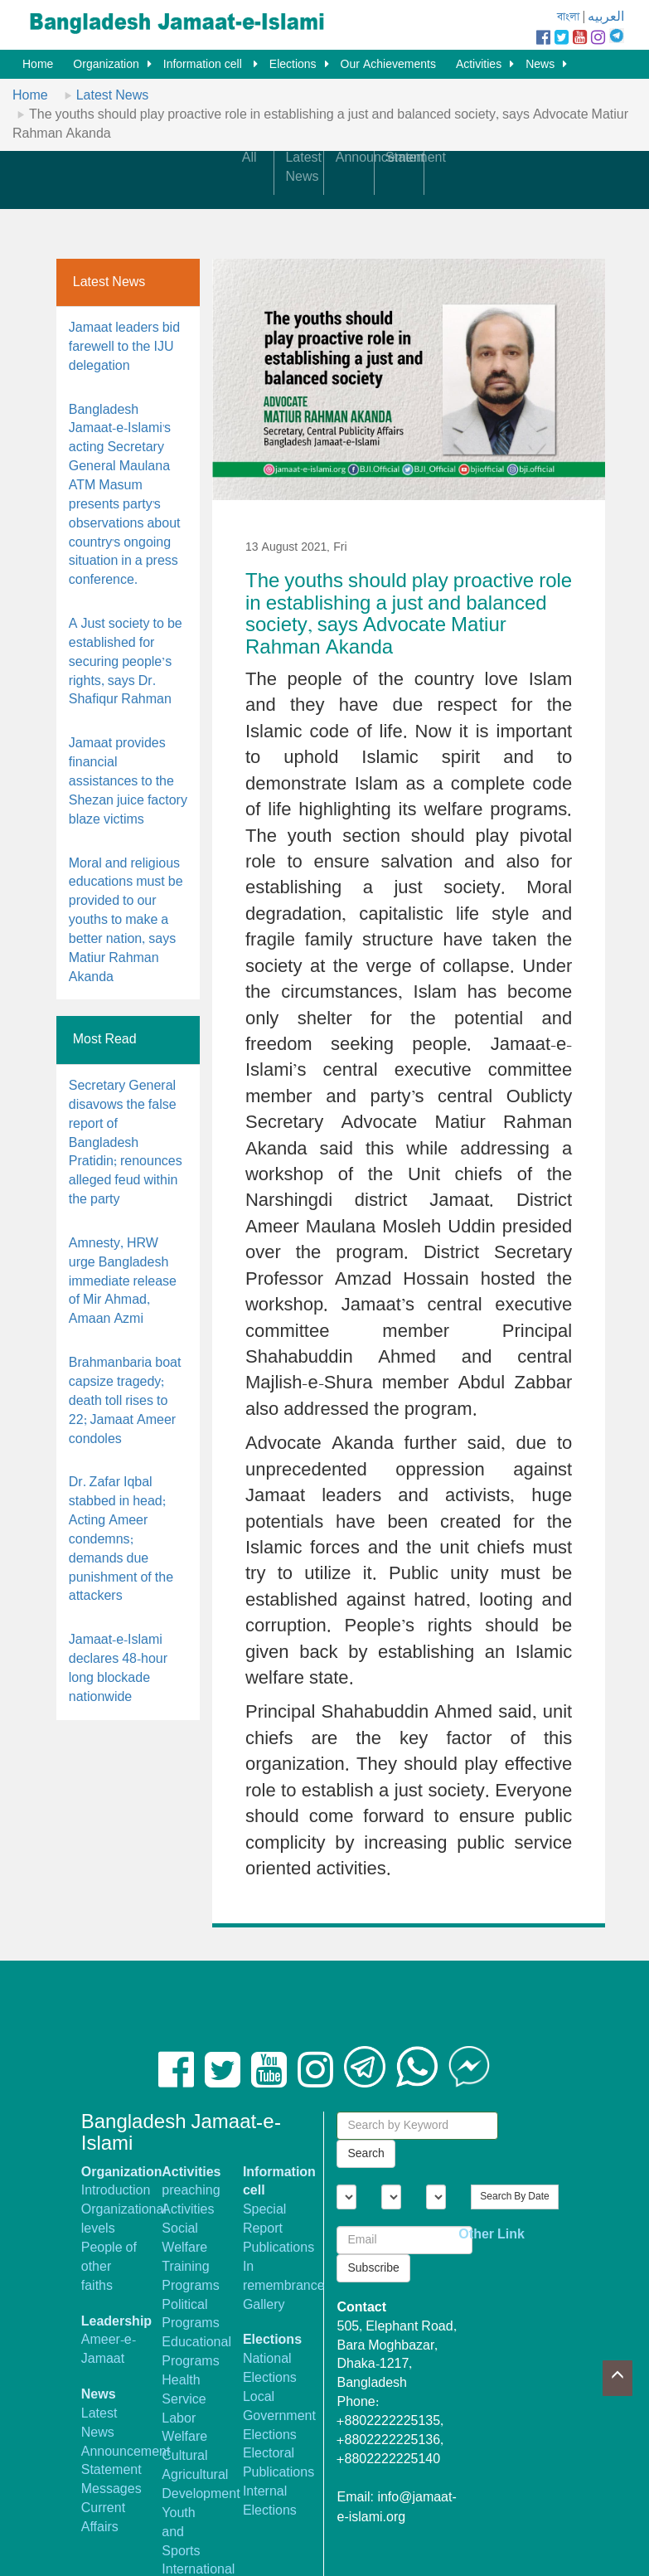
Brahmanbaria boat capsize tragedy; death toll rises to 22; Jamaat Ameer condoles (125, 1400)
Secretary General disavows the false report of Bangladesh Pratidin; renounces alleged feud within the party (125, 1143)
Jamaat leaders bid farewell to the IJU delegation (124, 347)
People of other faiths (109, 2267)
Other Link (491, 2235)
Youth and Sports (181, 2532)
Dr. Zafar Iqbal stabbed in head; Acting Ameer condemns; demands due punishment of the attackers (121, 1539)
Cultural (184, 2456)
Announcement (126, 2452)
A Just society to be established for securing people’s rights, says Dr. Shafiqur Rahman (125, 661)
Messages (111, 2489)
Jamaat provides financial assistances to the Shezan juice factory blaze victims (128, 781)
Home (37, 64)
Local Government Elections (279, 2416)
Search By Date (514, 2197)
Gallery (264, 2305)
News (540, 64)
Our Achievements (388, 64)
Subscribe (373, 2268)
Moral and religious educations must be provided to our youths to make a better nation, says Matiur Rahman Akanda (126, 920)
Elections (293, 64)
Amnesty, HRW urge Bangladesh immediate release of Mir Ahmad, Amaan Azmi (123, 1281)
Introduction (116, 2191)
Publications (278, 2248)
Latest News (112, 96)
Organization (105, 64)
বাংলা (568, 17)
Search (365, 2153)
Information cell (204, 64)
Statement (111, 2470)
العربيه (606, 17)
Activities (478, 64)
